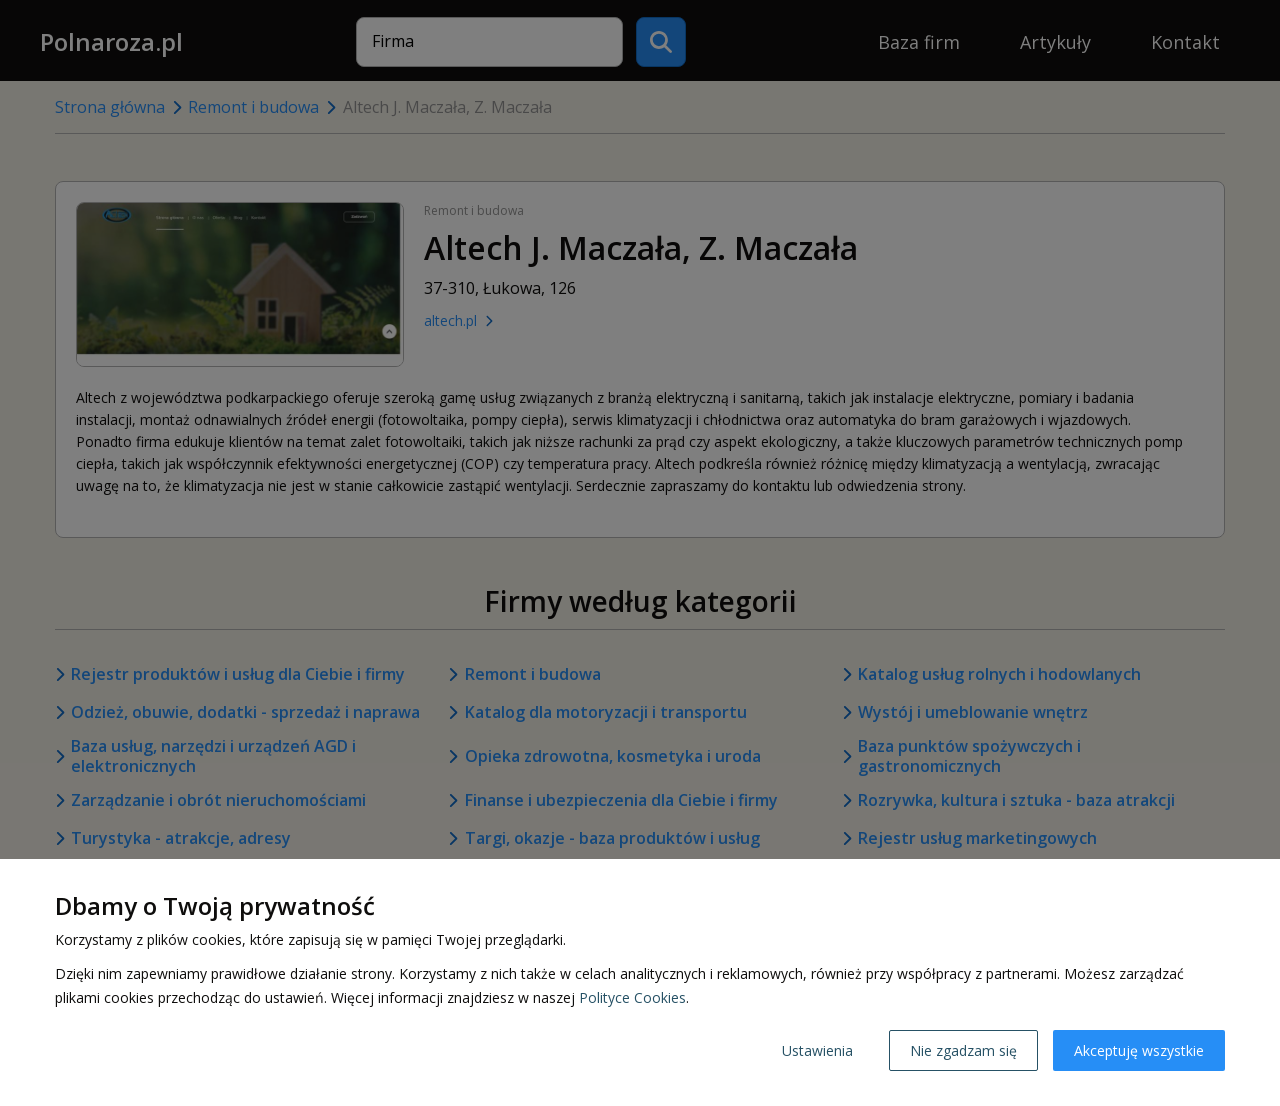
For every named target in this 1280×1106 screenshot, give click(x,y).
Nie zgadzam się (963, 1050)
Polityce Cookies (632, 997)
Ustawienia (817, 1050)
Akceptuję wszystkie (1139, 1050)
